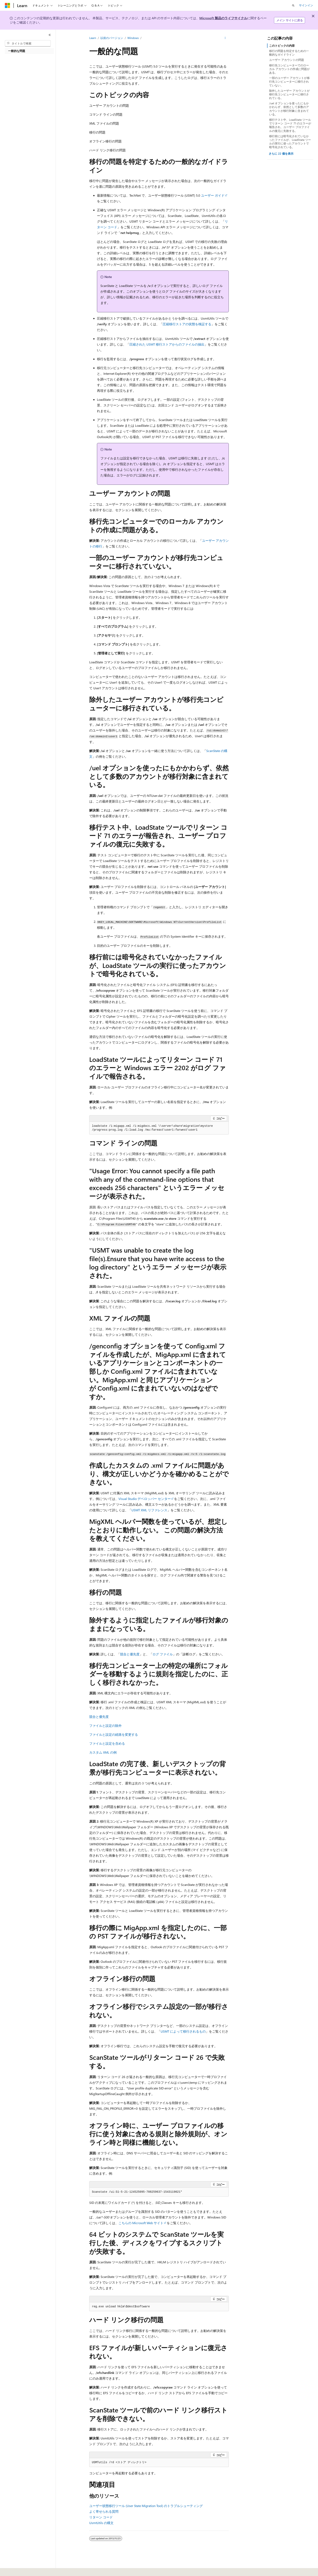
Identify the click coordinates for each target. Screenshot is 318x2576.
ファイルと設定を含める (107, 1743)
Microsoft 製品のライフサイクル (223, 18)
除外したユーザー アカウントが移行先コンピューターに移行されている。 (289, 94)
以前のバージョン (111, 38)
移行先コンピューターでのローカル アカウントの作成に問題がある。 (289, 68)
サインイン (306, 5)
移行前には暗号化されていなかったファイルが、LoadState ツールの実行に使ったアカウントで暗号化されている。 (290, 141)
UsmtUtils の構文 (101, 2523)
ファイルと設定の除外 (105, 1725)
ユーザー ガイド (213, 195)
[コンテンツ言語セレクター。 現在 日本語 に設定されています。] (13, 2570)
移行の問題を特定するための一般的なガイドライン (289, 52)
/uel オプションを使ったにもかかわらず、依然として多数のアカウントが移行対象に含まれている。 (289, 108)
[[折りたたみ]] (49, 35)
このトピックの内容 (282, 45)
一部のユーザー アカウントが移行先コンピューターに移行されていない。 (289, 81)
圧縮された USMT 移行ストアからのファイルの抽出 (166, 344)
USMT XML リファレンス (149, 1510)
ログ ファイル (163, 1654)
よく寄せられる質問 (103, 2511)
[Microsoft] (7, 5)
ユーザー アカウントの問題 (286, 60)
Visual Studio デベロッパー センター (144, 1498)
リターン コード (101, 2517)
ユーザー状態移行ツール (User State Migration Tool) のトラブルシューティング (146, 2506)
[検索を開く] (293, 5)
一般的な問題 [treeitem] (16, 51)
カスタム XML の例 (103, 1752)
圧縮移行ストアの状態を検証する (187, 324)
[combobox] (28, 43)
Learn (92, 38)
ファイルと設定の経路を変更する (113, 1734)
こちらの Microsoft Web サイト (140, 2223)
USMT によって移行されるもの (183, 2031)
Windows (133, 38)
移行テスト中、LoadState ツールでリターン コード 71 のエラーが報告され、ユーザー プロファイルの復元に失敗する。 (290, 125)
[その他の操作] (225, 38)
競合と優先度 (130, 1654)
